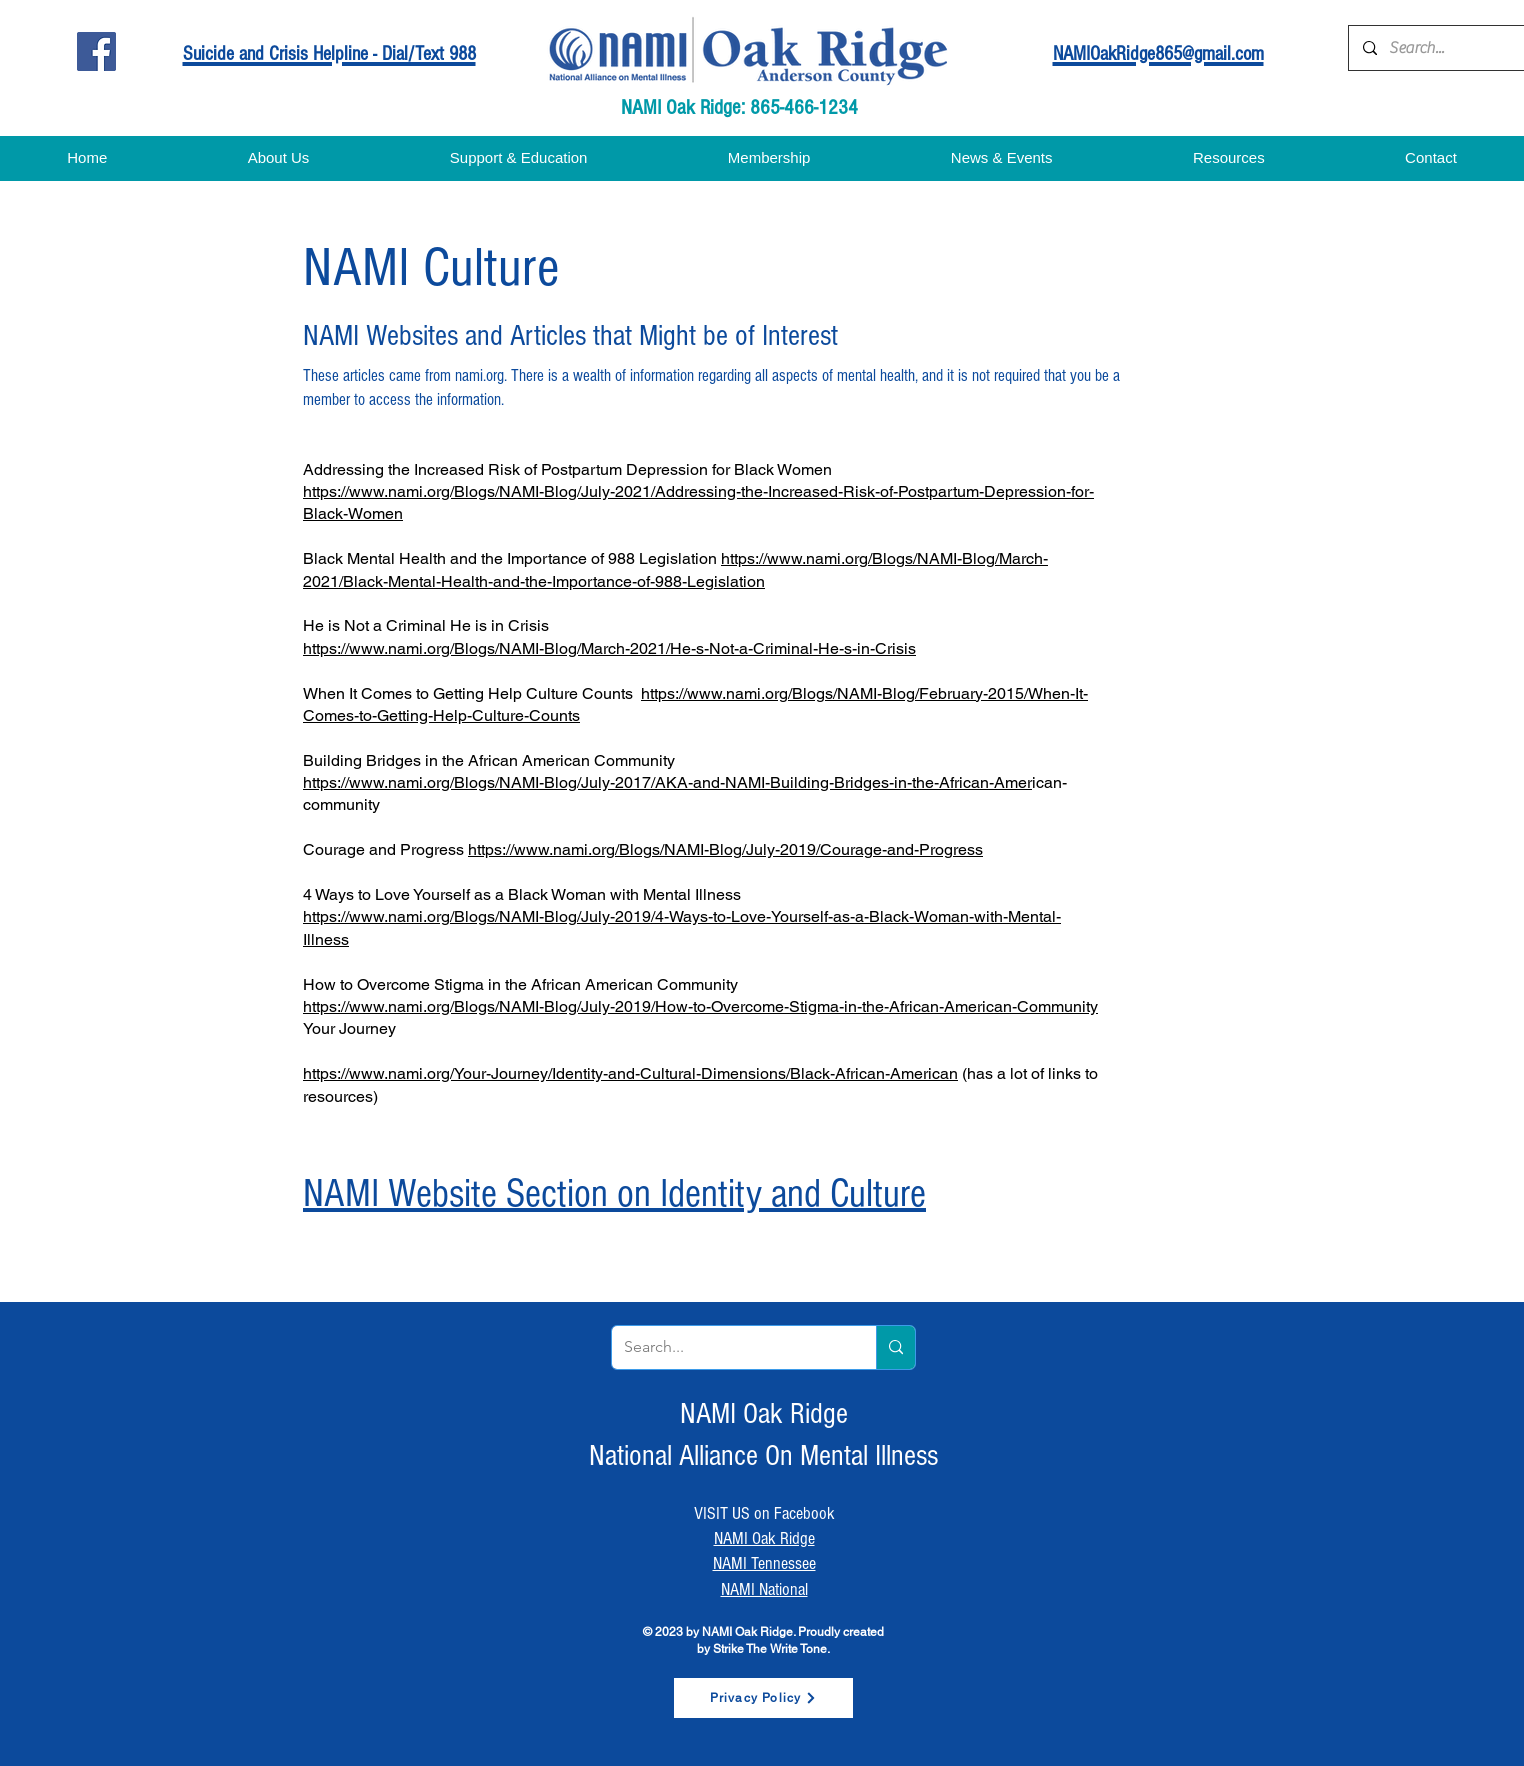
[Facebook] (96, 51)
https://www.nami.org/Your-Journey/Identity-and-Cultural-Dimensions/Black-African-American (630, 1073)
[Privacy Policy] (763, 1698)
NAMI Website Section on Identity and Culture (614, 1193)
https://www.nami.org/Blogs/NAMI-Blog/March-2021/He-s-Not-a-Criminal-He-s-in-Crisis (609, 648)
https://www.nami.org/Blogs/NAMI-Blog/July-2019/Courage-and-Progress (725, 849)
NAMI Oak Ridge (764, 1538)
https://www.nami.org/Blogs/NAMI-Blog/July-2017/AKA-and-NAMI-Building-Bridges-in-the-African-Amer (667, 782)
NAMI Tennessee (764, 1563)
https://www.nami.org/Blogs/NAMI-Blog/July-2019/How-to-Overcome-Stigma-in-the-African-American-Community (700, 1006)
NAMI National (764, 1589)
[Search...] (1456, 48)
